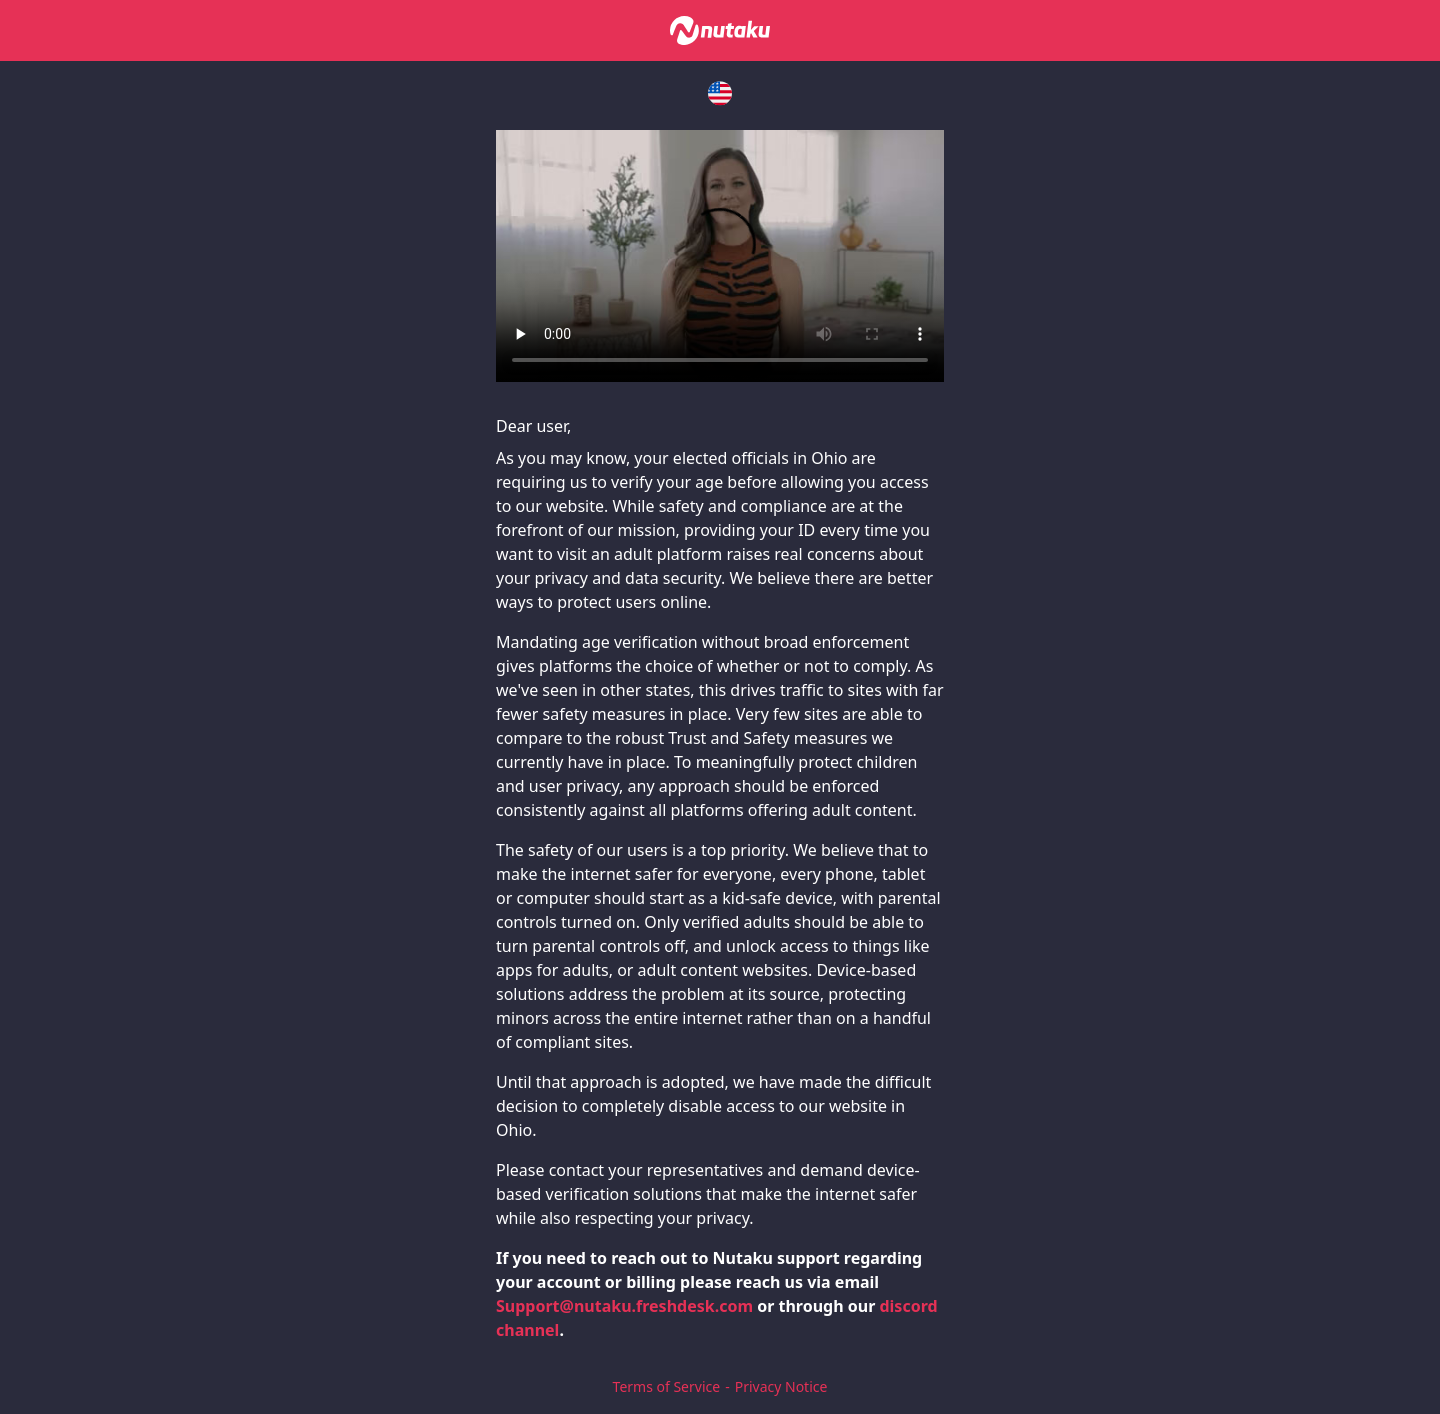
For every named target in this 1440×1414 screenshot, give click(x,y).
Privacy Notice (781, 1386)
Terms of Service (667, 1386)
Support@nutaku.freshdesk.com (624, 1306)
